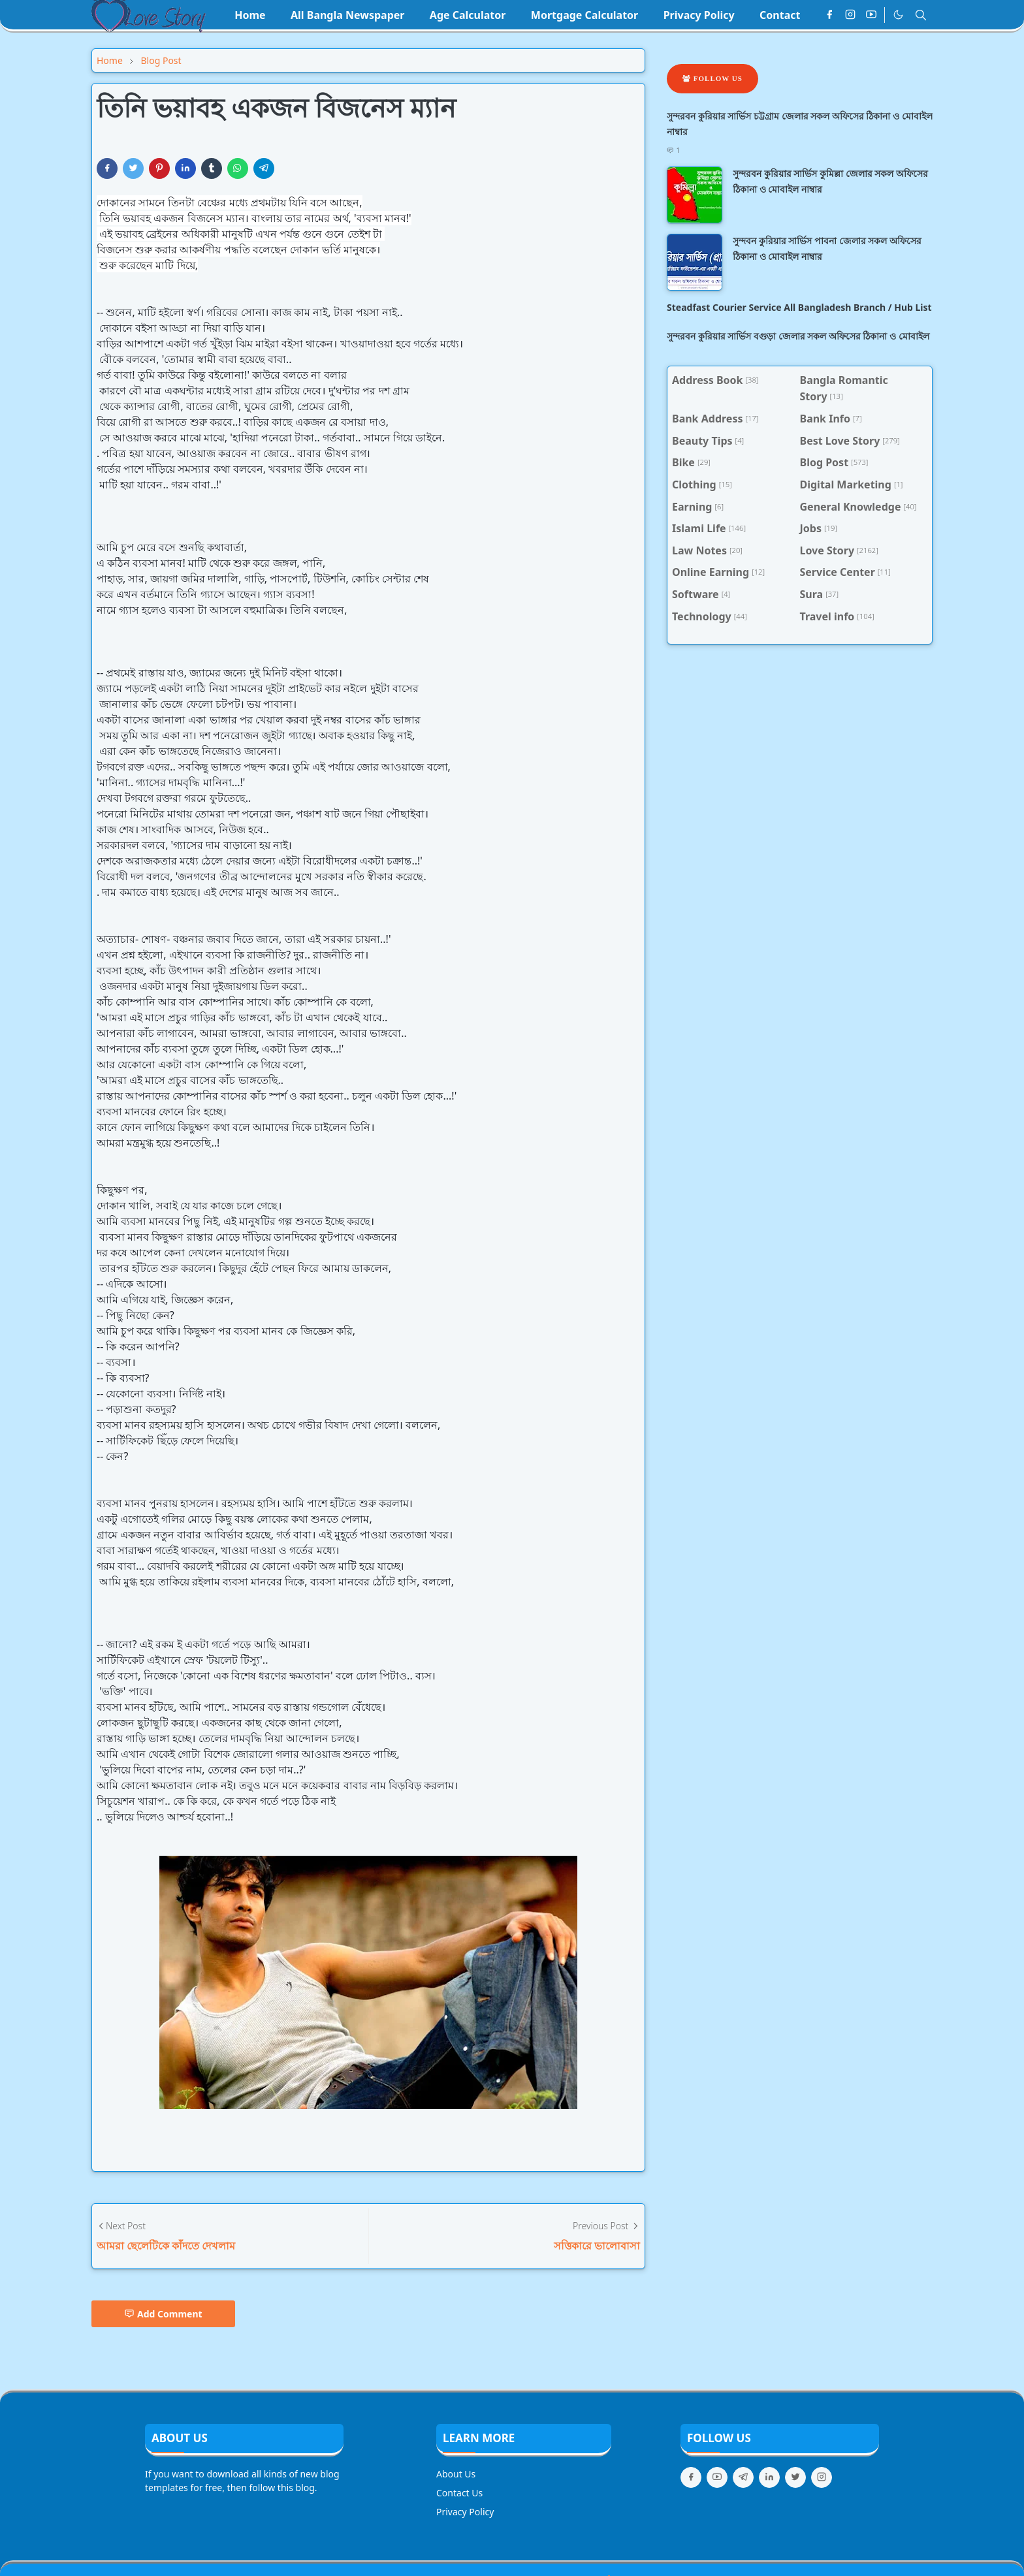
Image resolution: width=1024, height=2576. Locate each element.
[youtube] (871, 15)
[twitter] (795, 2477)
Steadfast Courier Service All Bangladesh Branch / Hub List (799, 307)
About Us (455, 2474)
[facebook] (829, 15)
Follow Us (712, 78)
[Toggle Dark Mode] (898, 14)
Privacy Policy (465, 2511)
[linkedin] (769, 2477)
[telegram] (743, 2477)
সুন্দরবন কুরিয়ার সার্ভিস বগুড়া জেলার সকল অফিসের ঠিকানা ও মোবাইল (798, 336)
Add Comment (163, 2314)
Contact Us (459, 2493)
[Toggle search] (921, 15)
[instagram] (850, 15)
